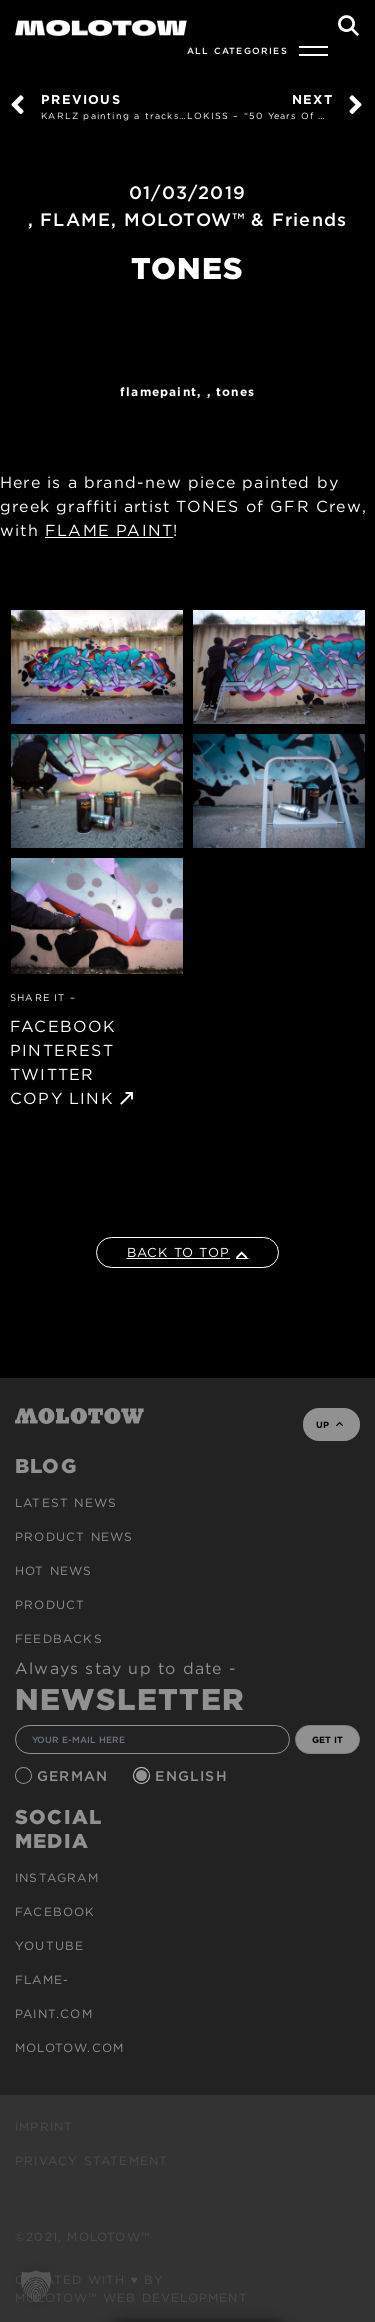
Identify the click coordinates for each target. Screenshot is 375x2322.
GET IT (327, 1739)
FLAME (75, 219)
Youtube (49, 1945)
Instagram (57, 1877)
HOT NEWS (54, 1570)
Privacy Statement (91, 2160)
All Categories (237, 50)
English (194, 1776)
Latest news (66, 1502)
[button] (36, 2286)
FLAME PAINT (109, 530)
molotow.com (69, 2047)
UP (329, 1424)
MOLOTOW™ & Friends (236, 219)
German (75, 1776)
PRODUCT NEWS (74, 1536)
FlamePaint (158, 391)
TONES (235, 391)
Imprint (44, 2126)
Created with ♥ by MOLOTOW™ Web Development (131, 2288)
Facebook (55, 1911)
